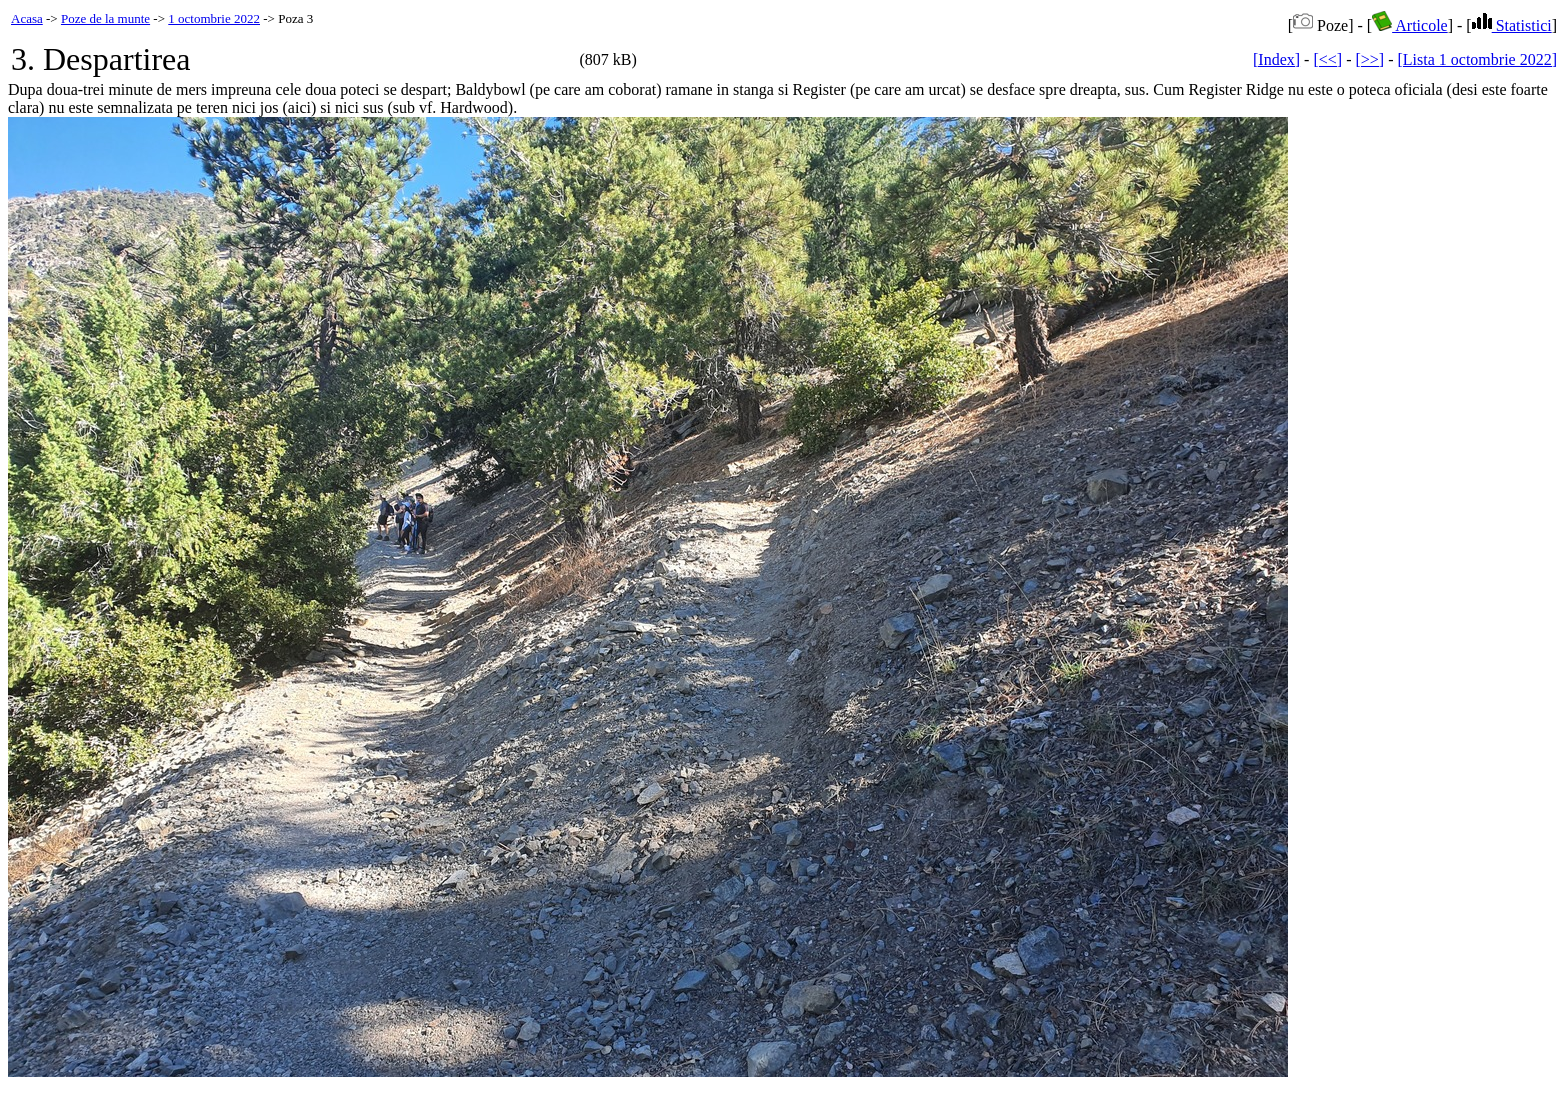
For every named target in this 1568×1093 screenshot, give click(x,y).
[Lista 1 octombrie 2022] (1477, 59)
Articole (1410, 25)
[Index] (1276, 59)
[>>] (1369, 59)
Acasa (27, 18)
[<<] (1327, 59)
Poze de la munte (105, 18)
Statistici (1512, 25)
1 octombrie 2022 (214, 18)
